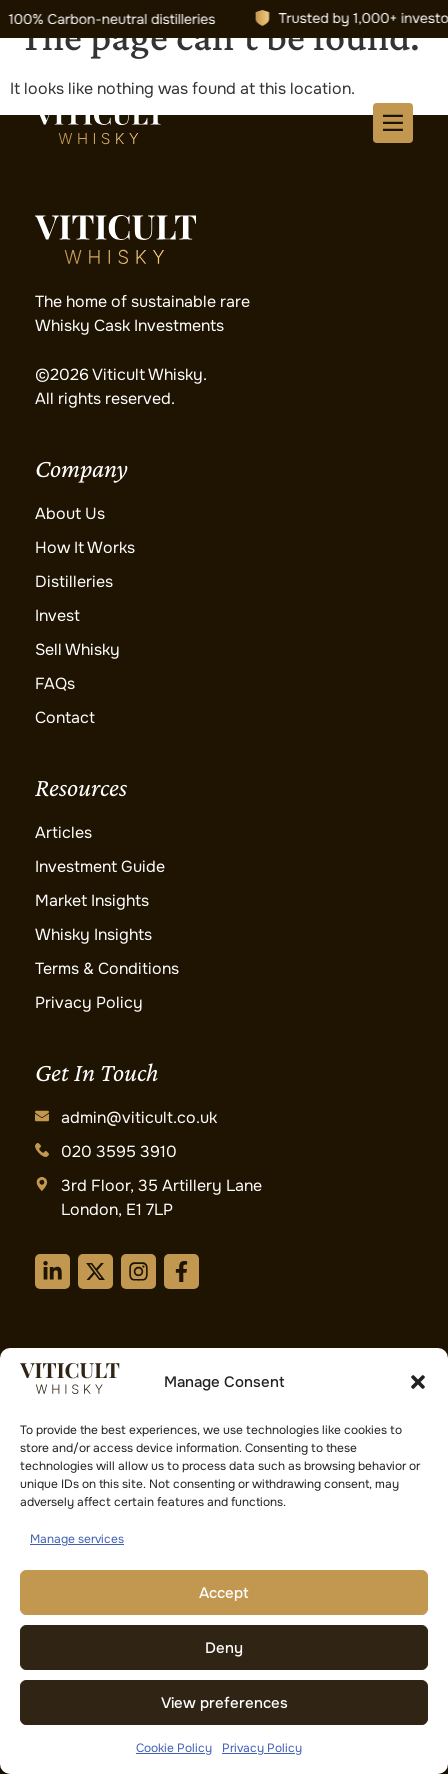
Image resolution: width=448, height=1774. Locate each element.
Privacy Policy (262, 1748)
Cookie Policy (174, 1748)
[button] (418, 1382)
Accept (224, 1593)
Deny (224, 1648)
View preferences (224, 1703)
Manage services (77, 1539)
